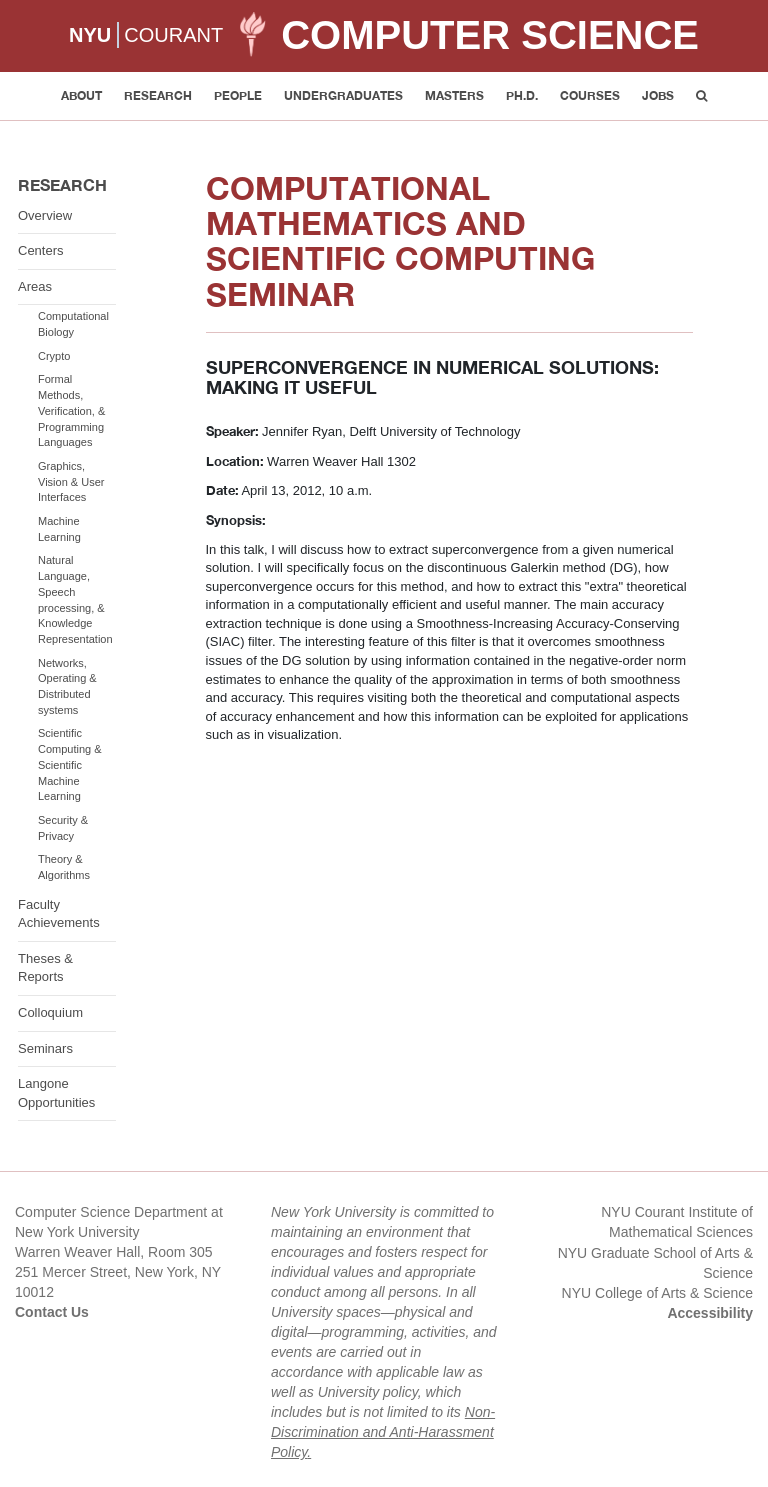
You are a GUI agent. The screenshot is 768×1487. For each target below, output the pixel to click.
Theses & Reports (45, 968)
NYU (90, 35)
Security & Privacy (63, 828)
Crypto (54, 356)
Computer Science (490, 35)
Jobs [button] (658, 95)
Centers (41, 250)
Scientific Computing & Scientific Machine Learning (70, 764)
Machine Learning (59, 529)
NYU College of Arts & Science (657, 1293)
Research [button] (158, 95)
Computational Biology (73, 324)
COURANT (173, 35)
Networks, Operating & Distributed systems (67, 686)
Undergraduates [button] (343, 95)
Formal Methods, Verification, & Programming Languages (71, 410)
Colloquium (50, 1012)
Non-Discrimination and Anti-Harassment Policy (383, 1432)
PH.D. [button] (522, 95)
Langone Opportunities (56, 1093)
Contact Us (52, 1312)
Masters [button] (454, 95)
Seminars (45, 1048)
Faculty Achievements (59, 914)
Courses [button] (590, 95)
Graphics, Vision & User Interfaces (71, 481)
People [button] (238, 95)
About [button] (81, 95)
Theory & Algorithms (64, 867)
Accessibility (710, 1313)
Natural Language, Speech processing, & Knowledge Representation (75, 599)
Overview (45, 215)
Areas (35, 286)
